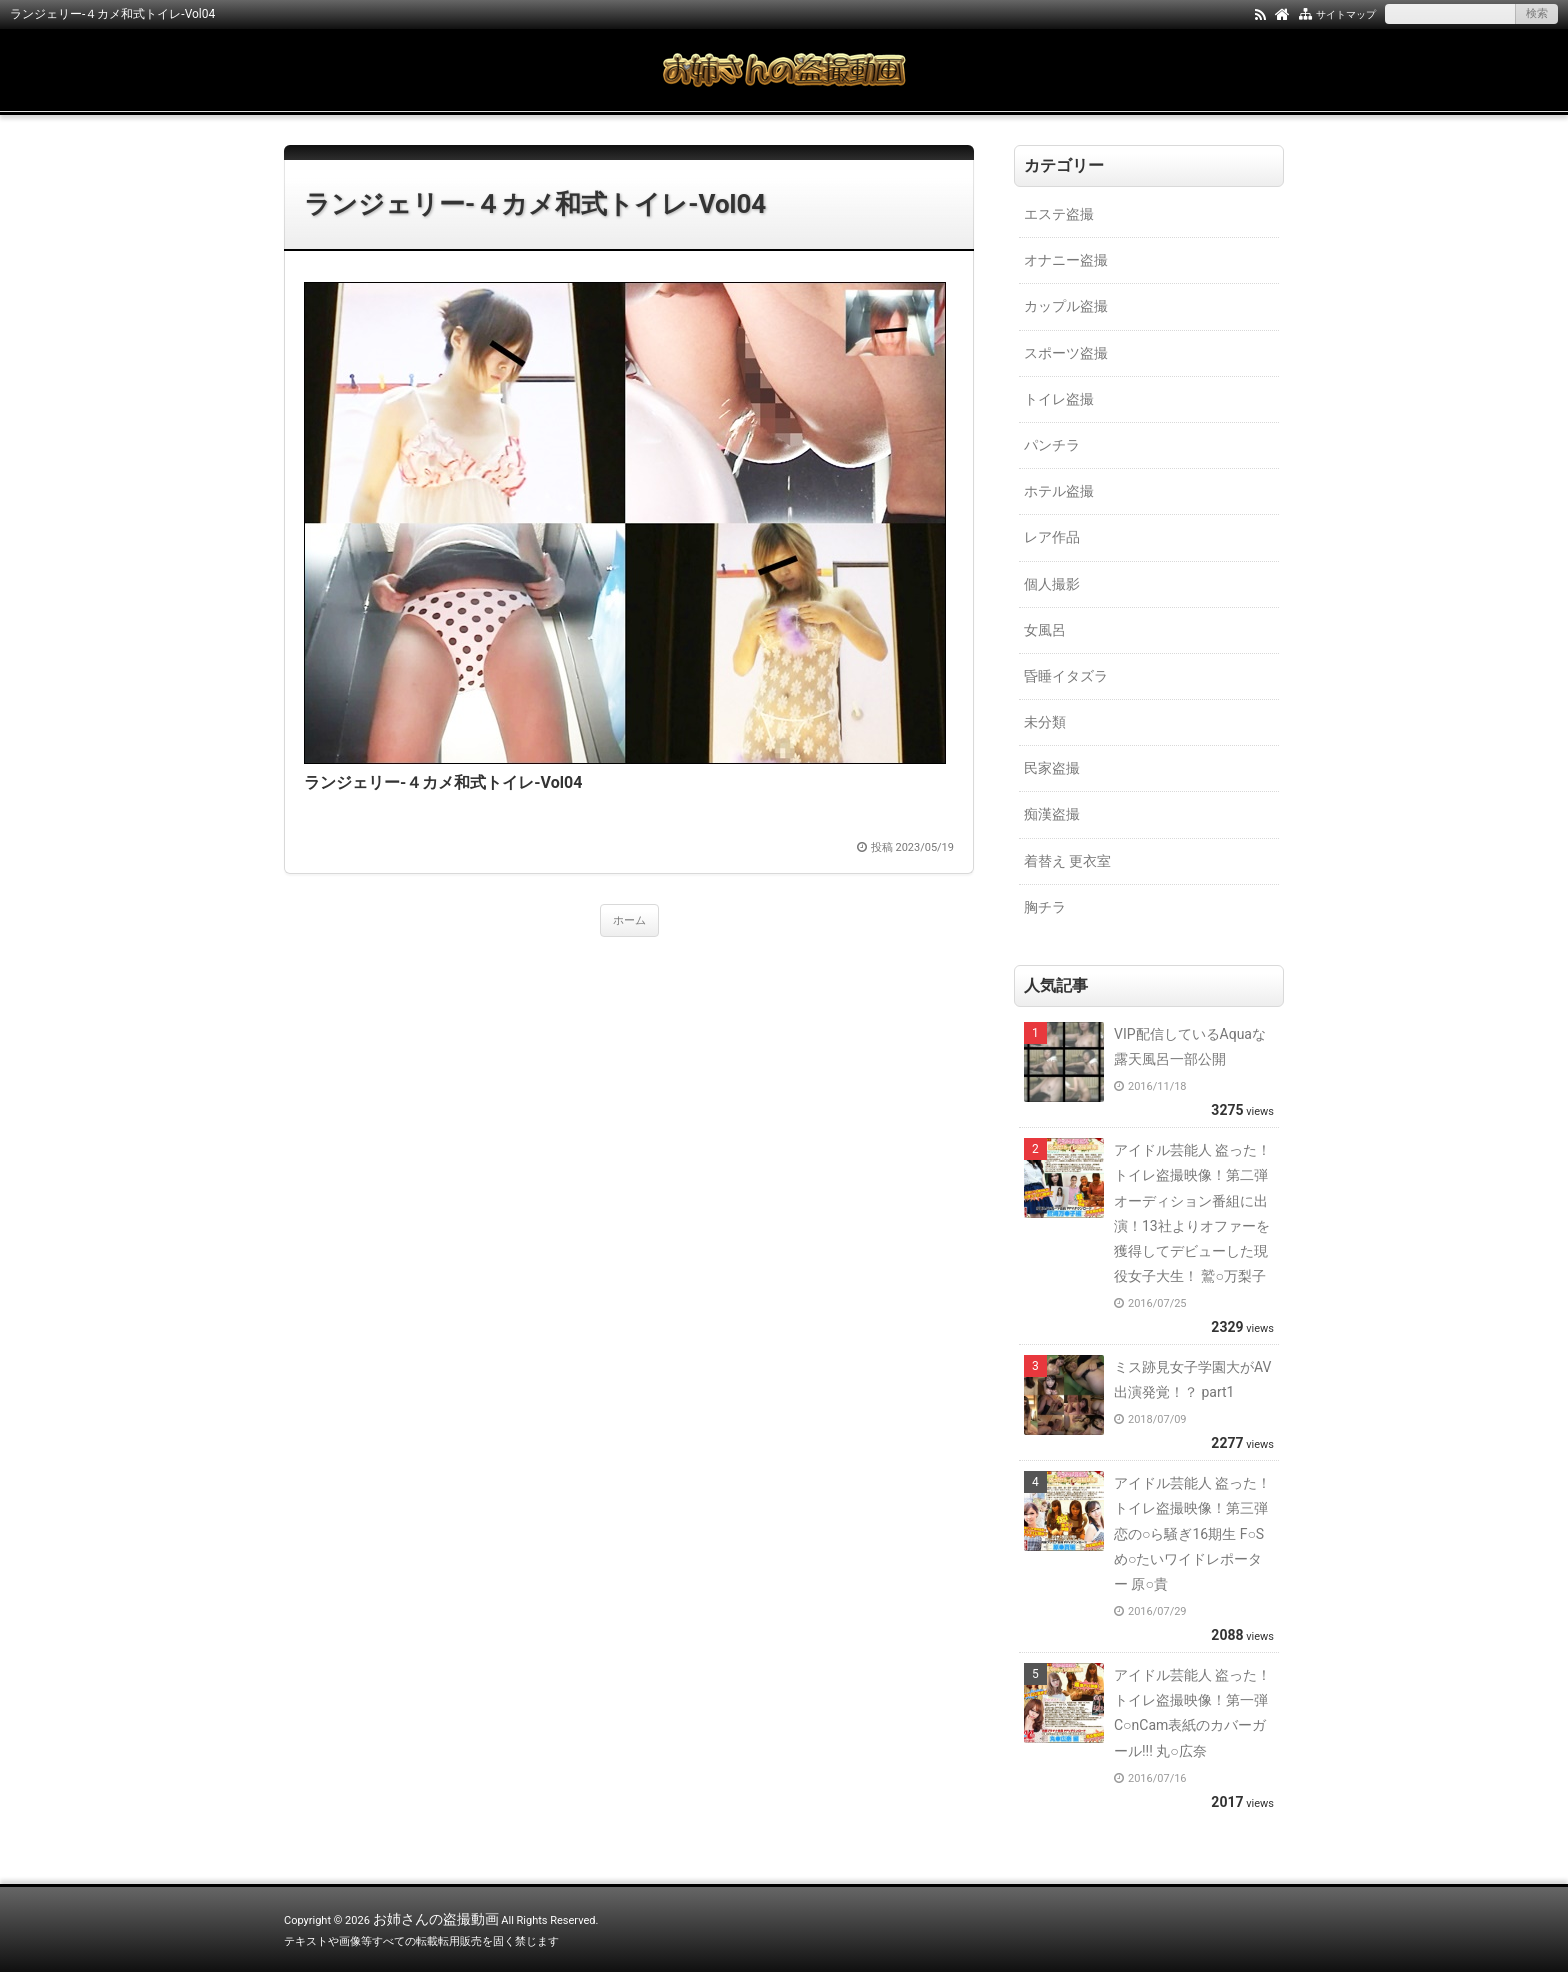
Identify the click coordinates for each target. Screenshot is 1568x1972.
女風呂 (1045, 630)
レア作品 (1052, 537)
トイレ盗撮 (1059, 399)
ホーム (629, 920)
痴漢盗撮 (1052, 814)
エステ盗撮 (1059, 214)
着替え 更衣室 (1067, 861)
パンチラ (1052, 445)
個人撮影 (1052, 584)
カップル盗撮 (1066, 306)
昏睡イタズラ (1066, 676)
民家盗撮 (1052, 768)
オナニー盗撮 (1066, 260)
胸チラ (1045, 907)
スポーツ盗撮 (1066, 353)
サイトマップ (1346, 14)
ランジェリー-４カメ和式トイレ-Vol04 (535, 204)
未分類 (1045, 722)
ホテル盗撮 (1059, 491)
